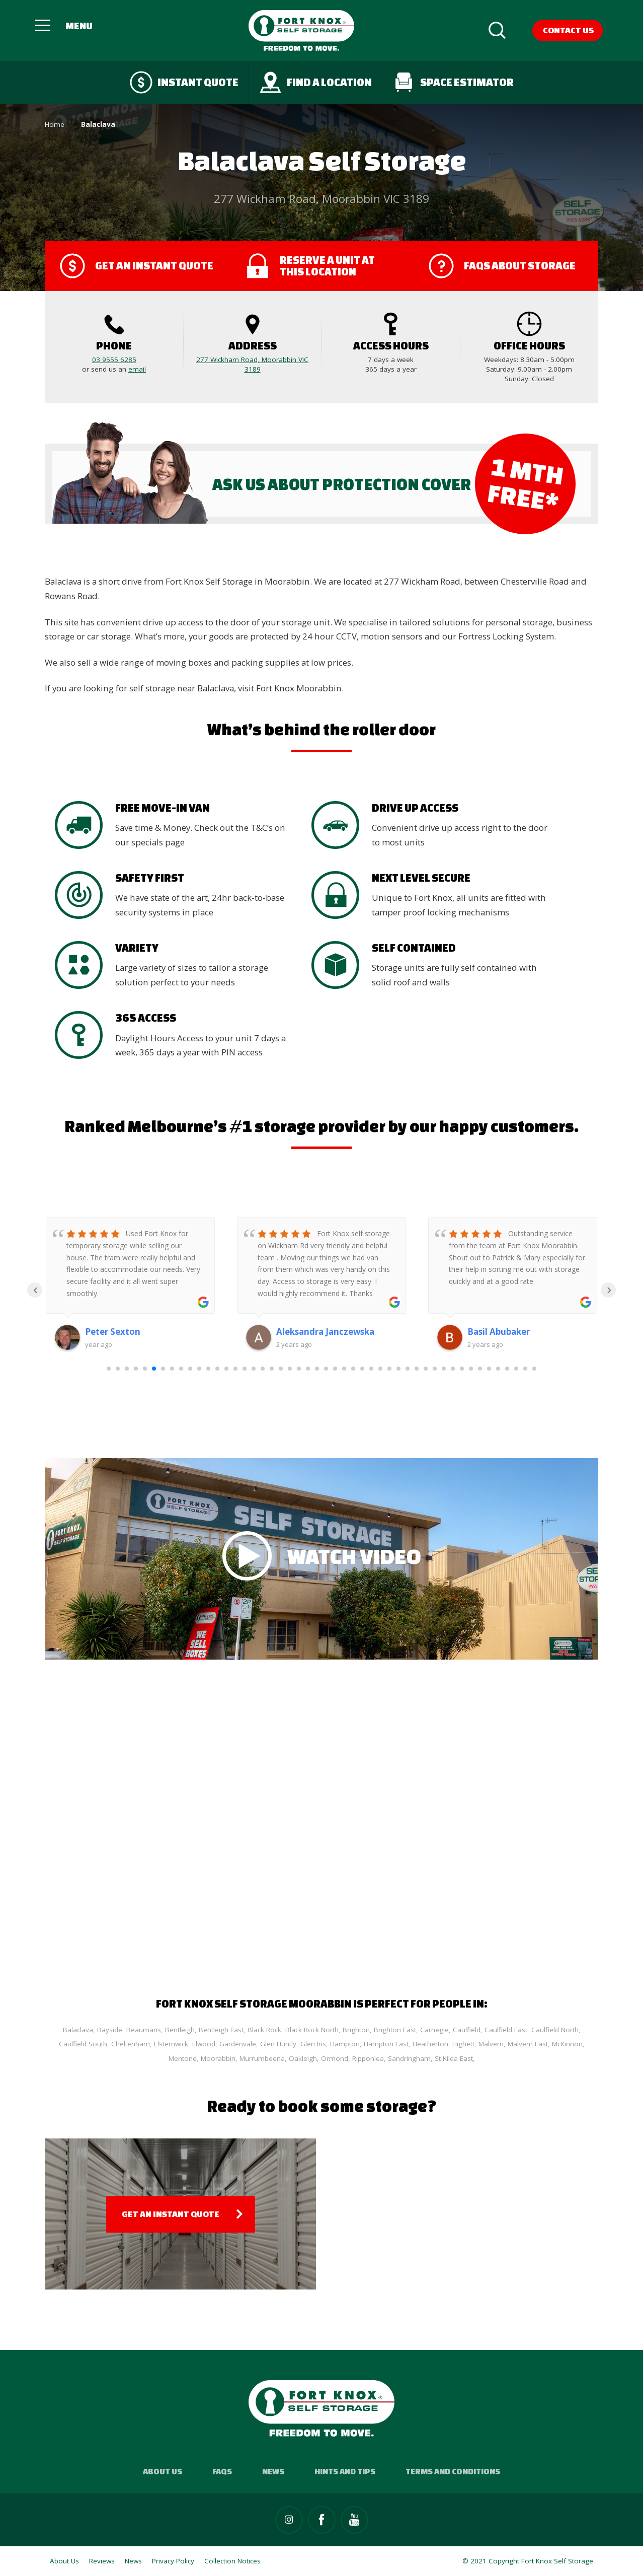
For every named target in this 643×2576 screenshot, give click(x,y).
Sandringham (409, 2058)
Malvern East (528, 2043)
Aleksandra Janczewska (325, 1331)
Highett (463, 2043)
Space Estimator (453, 82)
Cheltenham (130, 2043)
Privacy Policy (173, 2560)
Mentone (183, 2058)
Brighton (356, 2029)
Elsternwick (171, 2043)
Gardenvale (237, 2043)
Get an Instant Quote (170, 2214)
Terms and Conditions (453, 2471)
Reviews (102, 2560)
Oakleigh (303, 2058)
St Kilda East (454, 2058)
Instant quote (184, 82)
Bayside (109, 2029)
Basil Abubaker (498, 1331)
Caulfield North (555, 2029)
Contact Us (568, 30)
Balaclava (78, 2029)
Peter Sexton (112, 1331)
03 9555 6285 (114, 359)
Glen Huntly (278, 2043)
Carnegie (434, 2029)
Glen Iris (313, 2043)
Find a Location (315, 82)
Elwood (203, 2043)
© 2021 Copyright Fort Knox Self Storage (527, 2560)
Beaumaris (143, 2029)
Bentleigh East (221, 2029)
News (273, 2471)
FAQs (222, 2471)
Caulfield (466, 2029)
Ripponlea (368, 2058)
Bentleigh (180, 2029)
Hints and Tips (344, 2471)
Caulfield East (506, 2029)
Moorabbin (218, 2058)
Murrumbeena (262, 2058)
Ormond (334, 2058)
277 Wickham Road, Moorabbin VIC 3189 (252, 364)
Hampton (345, 2043)
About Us (162, 2471)
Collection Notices (232, 2560)
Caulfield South (83, 2043)
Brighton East (395, 2029)
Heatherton (430, 2043)
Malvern (491, 2043)
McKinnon (567, 2043)
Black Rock (264, 2029)
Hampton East (386, 2043)
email (137, 369)
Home (54, 124)
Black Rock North (312, 2029)
